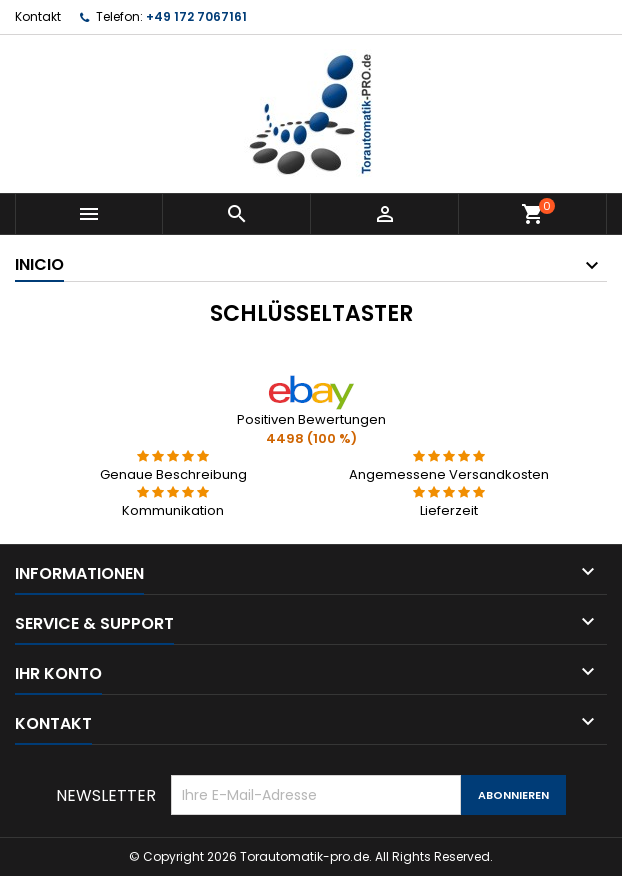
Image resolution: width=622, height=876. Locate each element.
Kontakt (38, 16)
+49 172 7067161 (196, 16)
